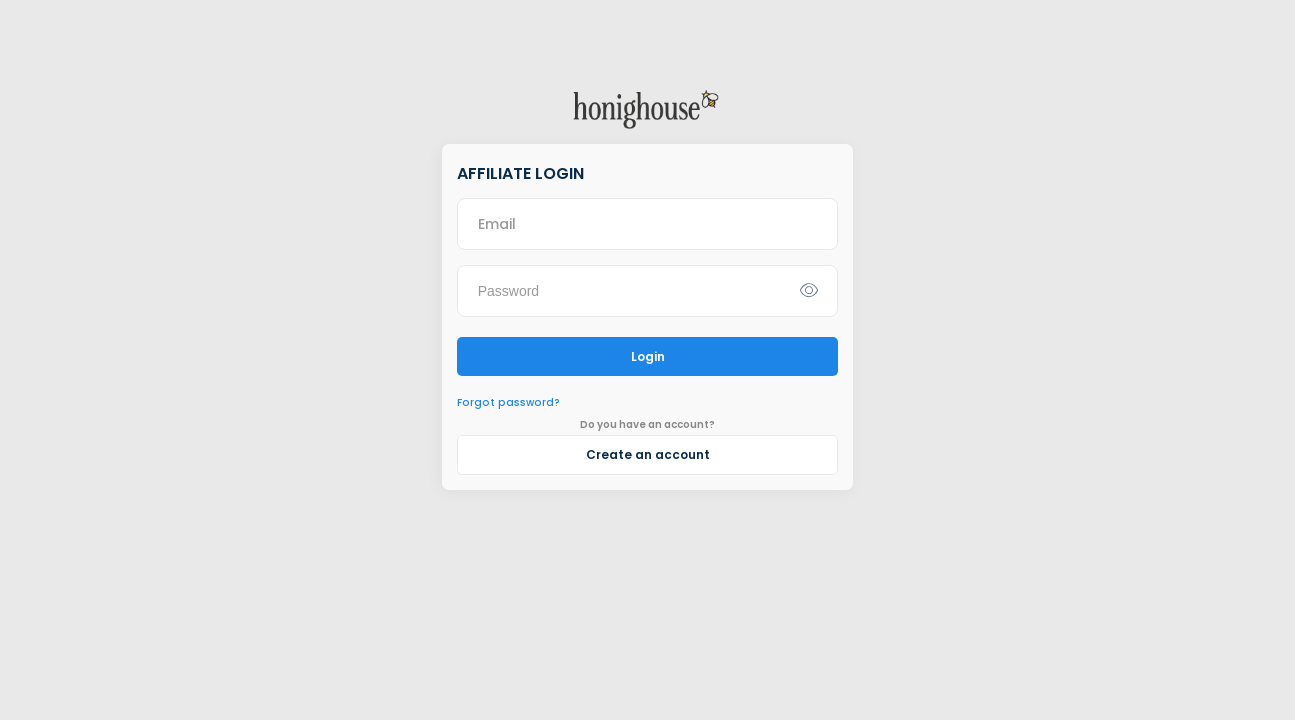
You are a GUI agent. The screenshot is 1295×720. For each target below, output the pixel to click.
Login (648, 356)
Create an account (648, 454)
